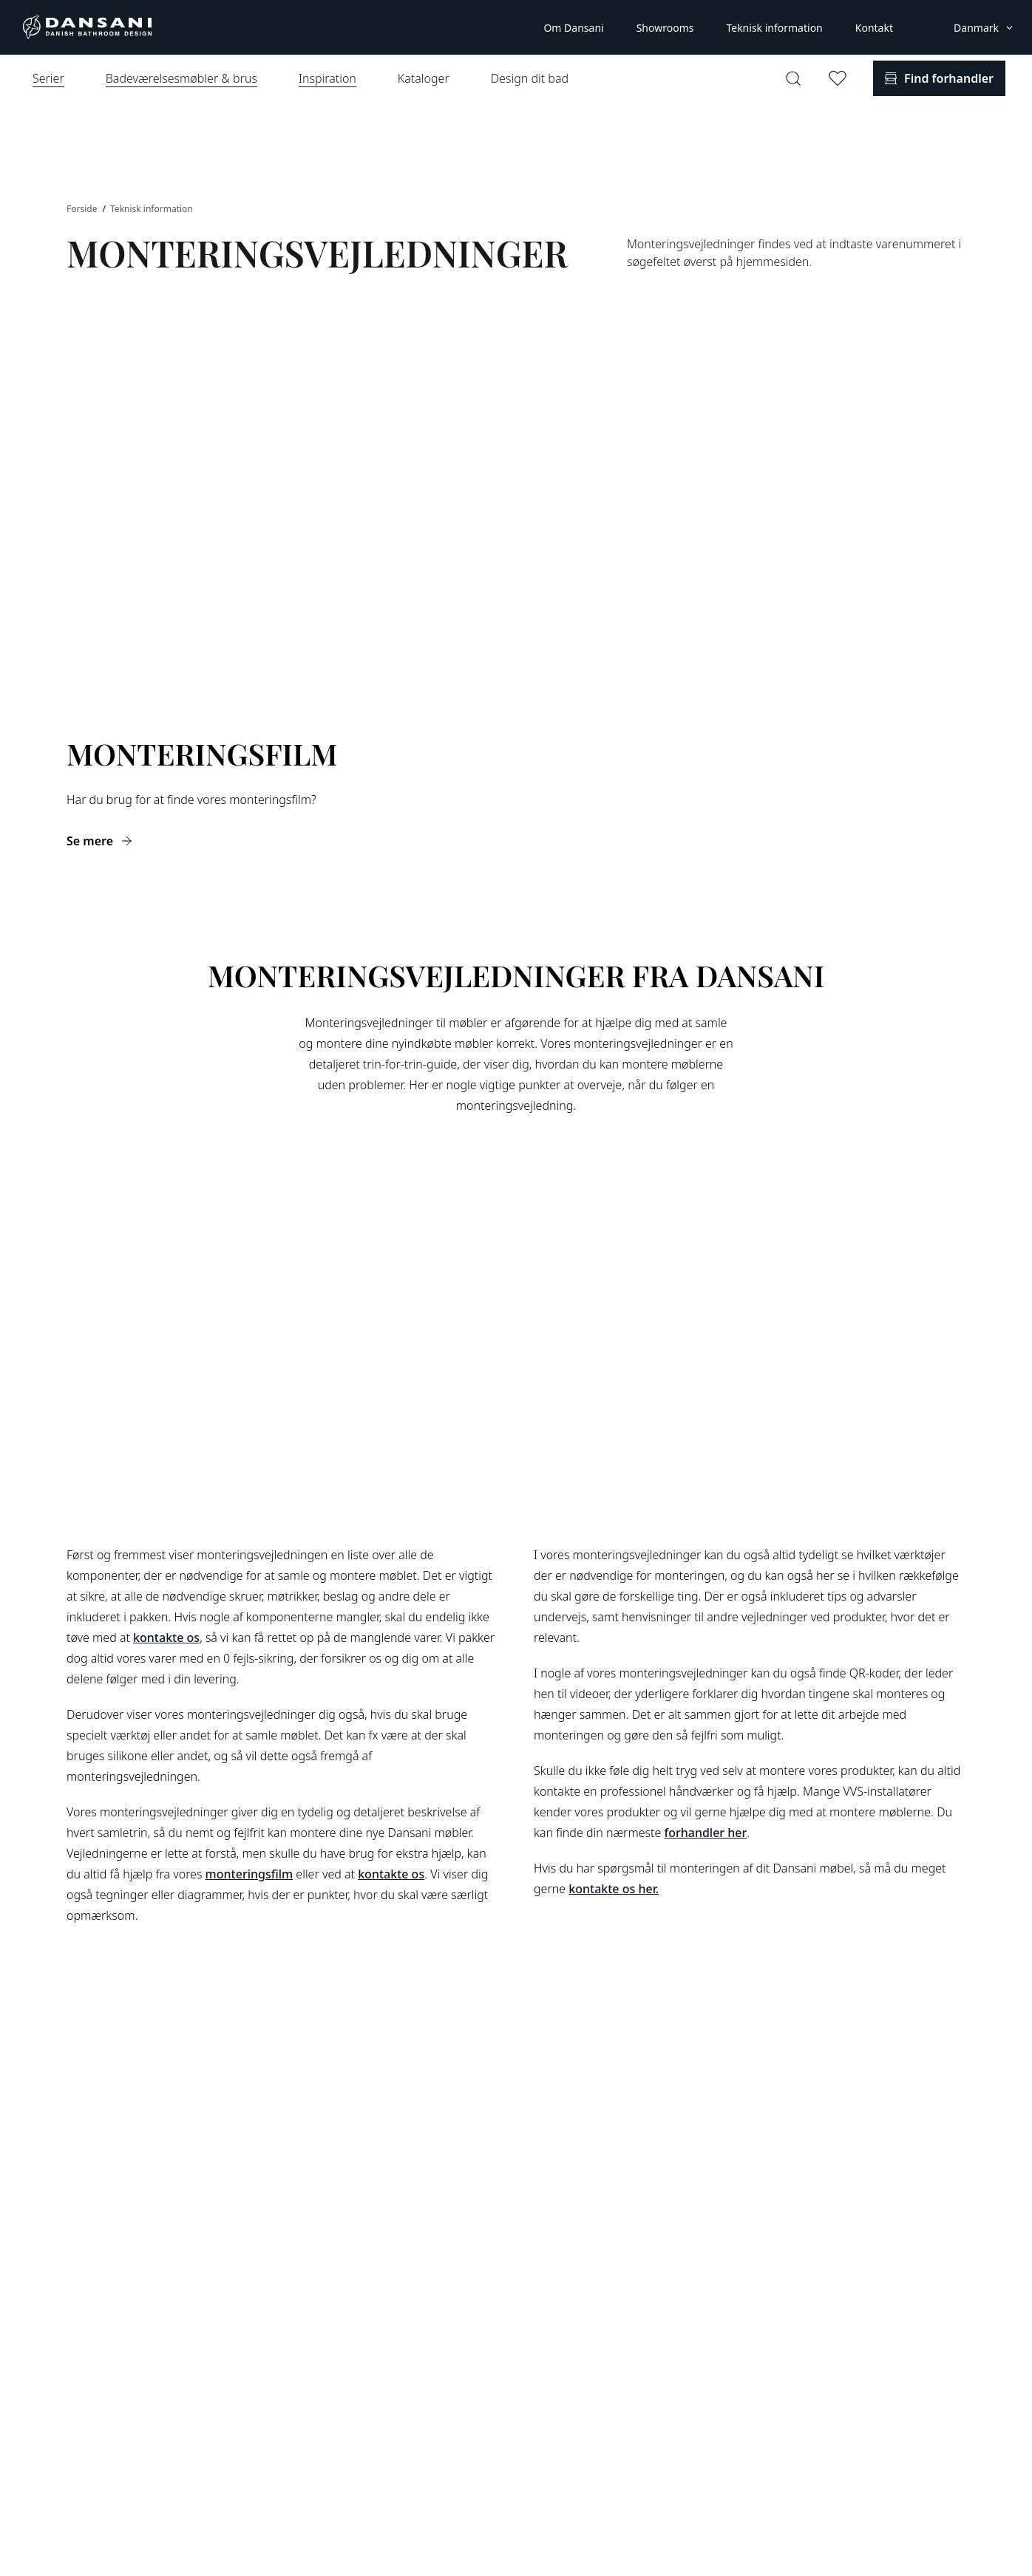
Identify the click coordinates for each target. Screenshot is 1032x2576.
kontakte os (166, 1637)
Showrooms (665, 28)
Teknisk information (774, 28)
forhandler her (705, 1832)
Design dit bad (529, 78)
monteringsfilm (249, 1874)
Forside (83, 208)
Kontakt (874, 28)
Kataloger (423, 78)
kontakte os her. (613, 1889)
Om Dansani (573, 28)
